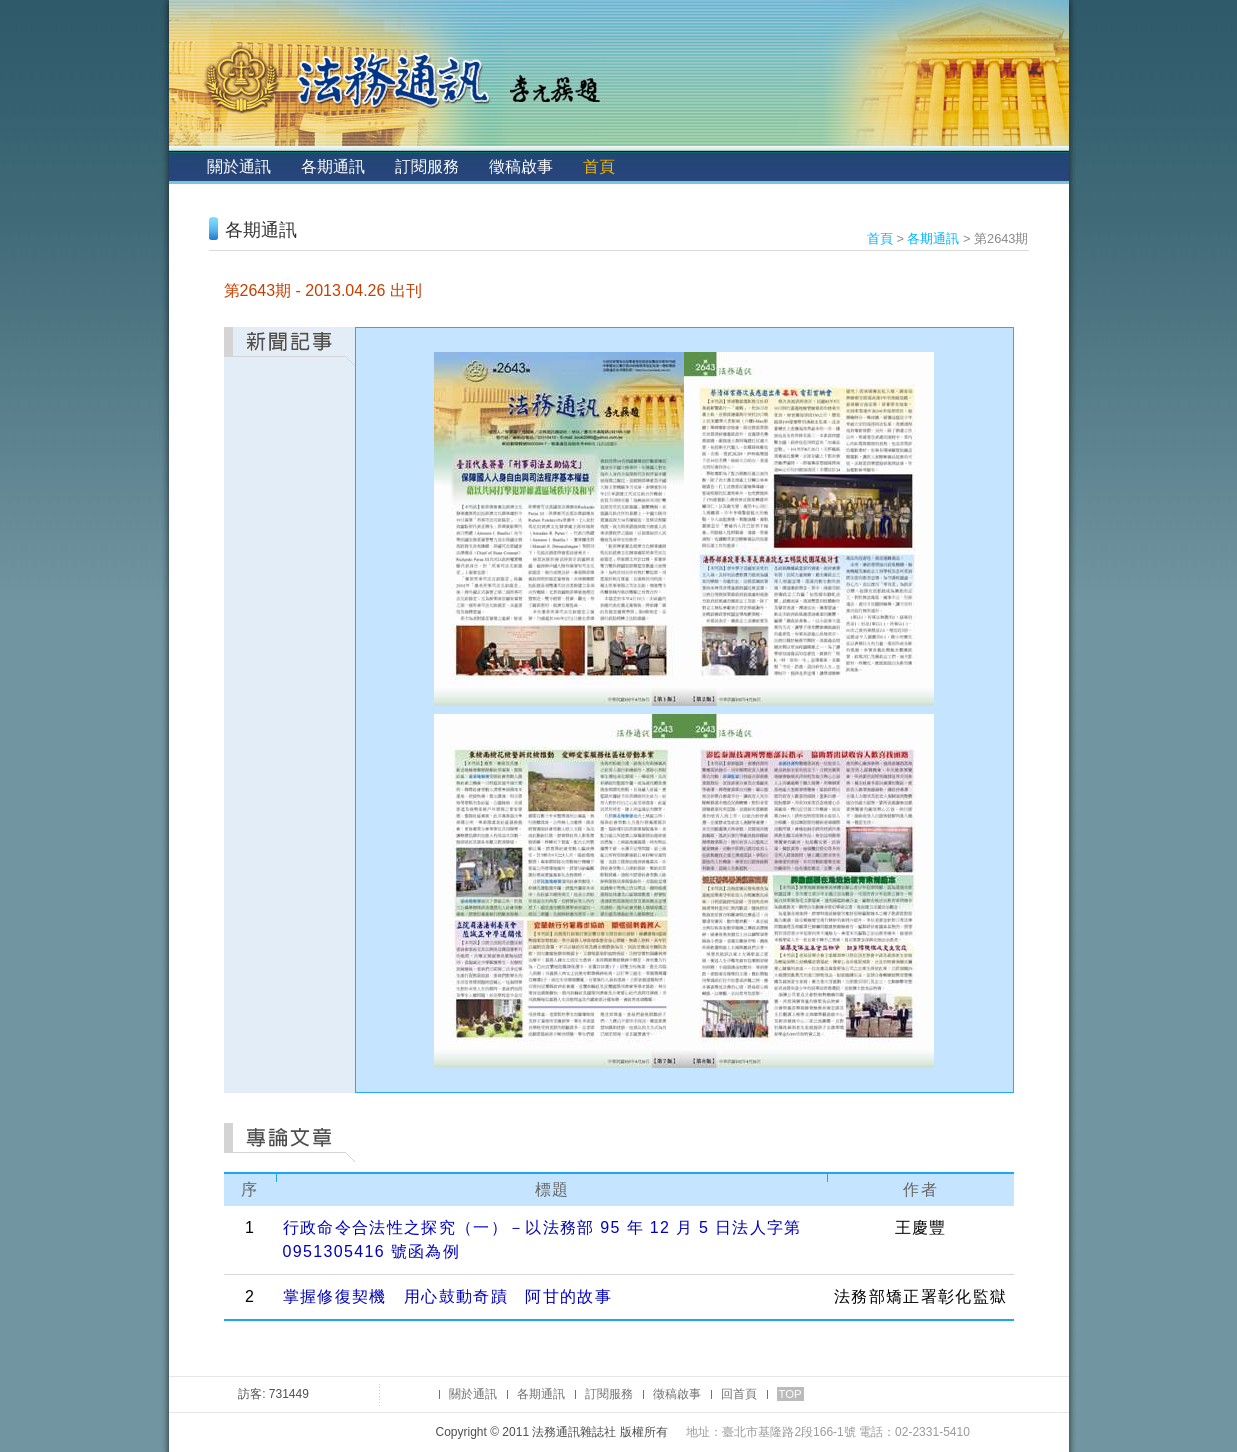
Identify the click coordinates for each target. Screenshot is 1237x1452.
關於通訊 (239, 166)
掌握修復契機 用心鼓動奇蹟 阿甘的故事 (447, 1296)
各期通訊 (333, 166)
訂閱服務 (427, 166)
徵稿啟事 (521, 166)
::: (185, 166)
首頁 (599, 166)
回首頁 (739, 1394)
